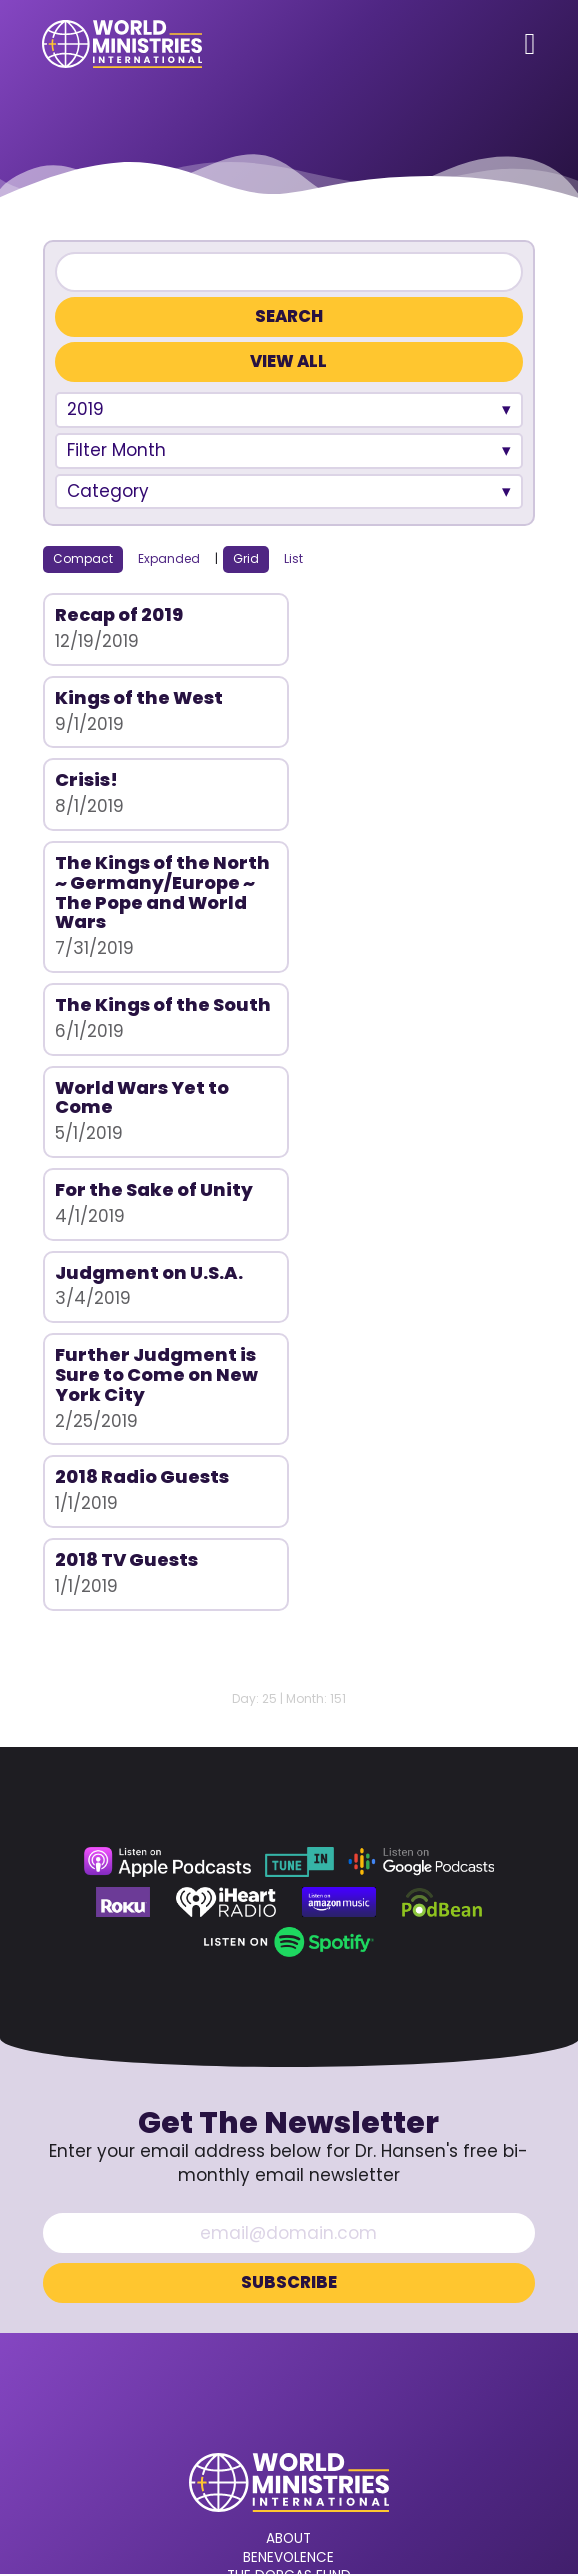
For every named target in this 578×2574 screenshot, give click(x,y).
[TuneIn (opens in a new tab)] (299, 1469)
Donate (289, 2257)
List (293, 558)
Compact (83, 558)
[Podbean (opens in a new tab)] (442, 1509)
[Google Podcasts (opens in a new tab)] (421, 1469)
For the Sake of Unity (154, 961)
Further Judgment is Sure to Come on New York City (156, 1064)
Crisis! (86, 697)
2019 (85, 409)
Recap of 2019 (119, 614)
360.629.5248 (289, 2346)
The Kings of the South (132, 869)
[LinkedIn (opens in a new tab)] (354, 2403)
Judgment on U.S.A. (395, 961)
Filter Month (116, 450)
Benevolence (288, 2165)
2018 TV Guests (126, 1166)
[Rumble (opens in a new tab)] (314, 2403)
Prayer (289, 2220)
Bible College (288, 2202)
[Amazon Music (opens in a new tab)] (339, 1509)
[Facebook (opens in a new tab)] (234, 2403)
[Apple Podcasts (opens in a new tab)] (167, 1469)
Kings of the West (385, 614)
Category (108, 491)
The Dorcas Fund (289, 2183)
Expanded (169, 558)
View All (288, 361)
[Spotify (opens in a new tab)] (288, 1549)
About (288, 2146)
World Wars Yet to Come (388, 869)
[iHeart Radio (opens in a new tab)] (226, 1509)
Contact (288, 2239)
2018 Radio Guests (388, 1044)
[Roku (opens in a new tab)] (123, 1509)
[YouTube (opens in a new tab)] (274, 2403)
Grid (246, 558)
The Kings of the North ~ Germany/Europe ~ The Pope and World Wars (397, 737)
